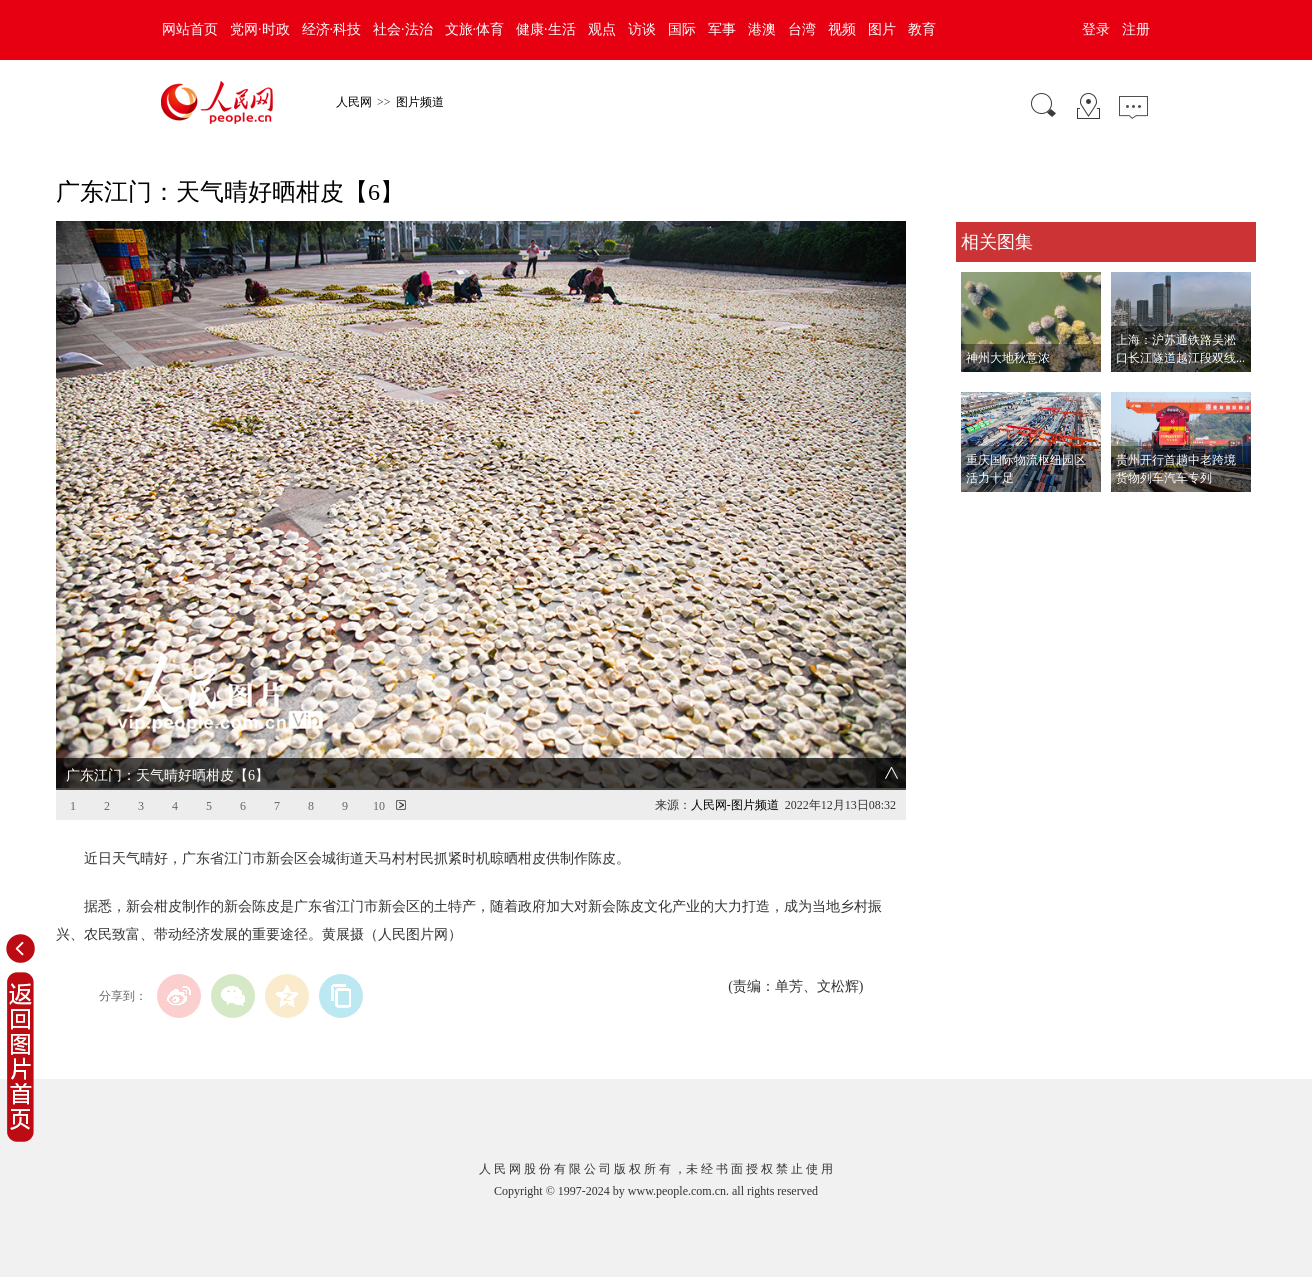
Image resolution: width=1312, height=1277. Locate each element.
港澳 (762, 29)
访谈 (642, 29)
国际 (682, 29)
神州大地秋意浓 (1008, 358)
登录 (1096, 29)
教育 (922, 29)
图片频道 (420, 102)
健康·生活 (546, 29)
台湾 (802, 29)
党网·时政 (260, 29)
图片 (882, 29)
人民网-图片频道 (735, 805)
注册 (1136, 29)
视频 (842, 29)
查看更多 (984, 512)
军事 (722, 29)
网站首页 (190, 29)
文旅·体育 (475, 29)
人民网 (354, 102)
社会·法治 (403, 29)
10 (379, 806)
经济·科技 (332, 29)
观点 (602, 29)
